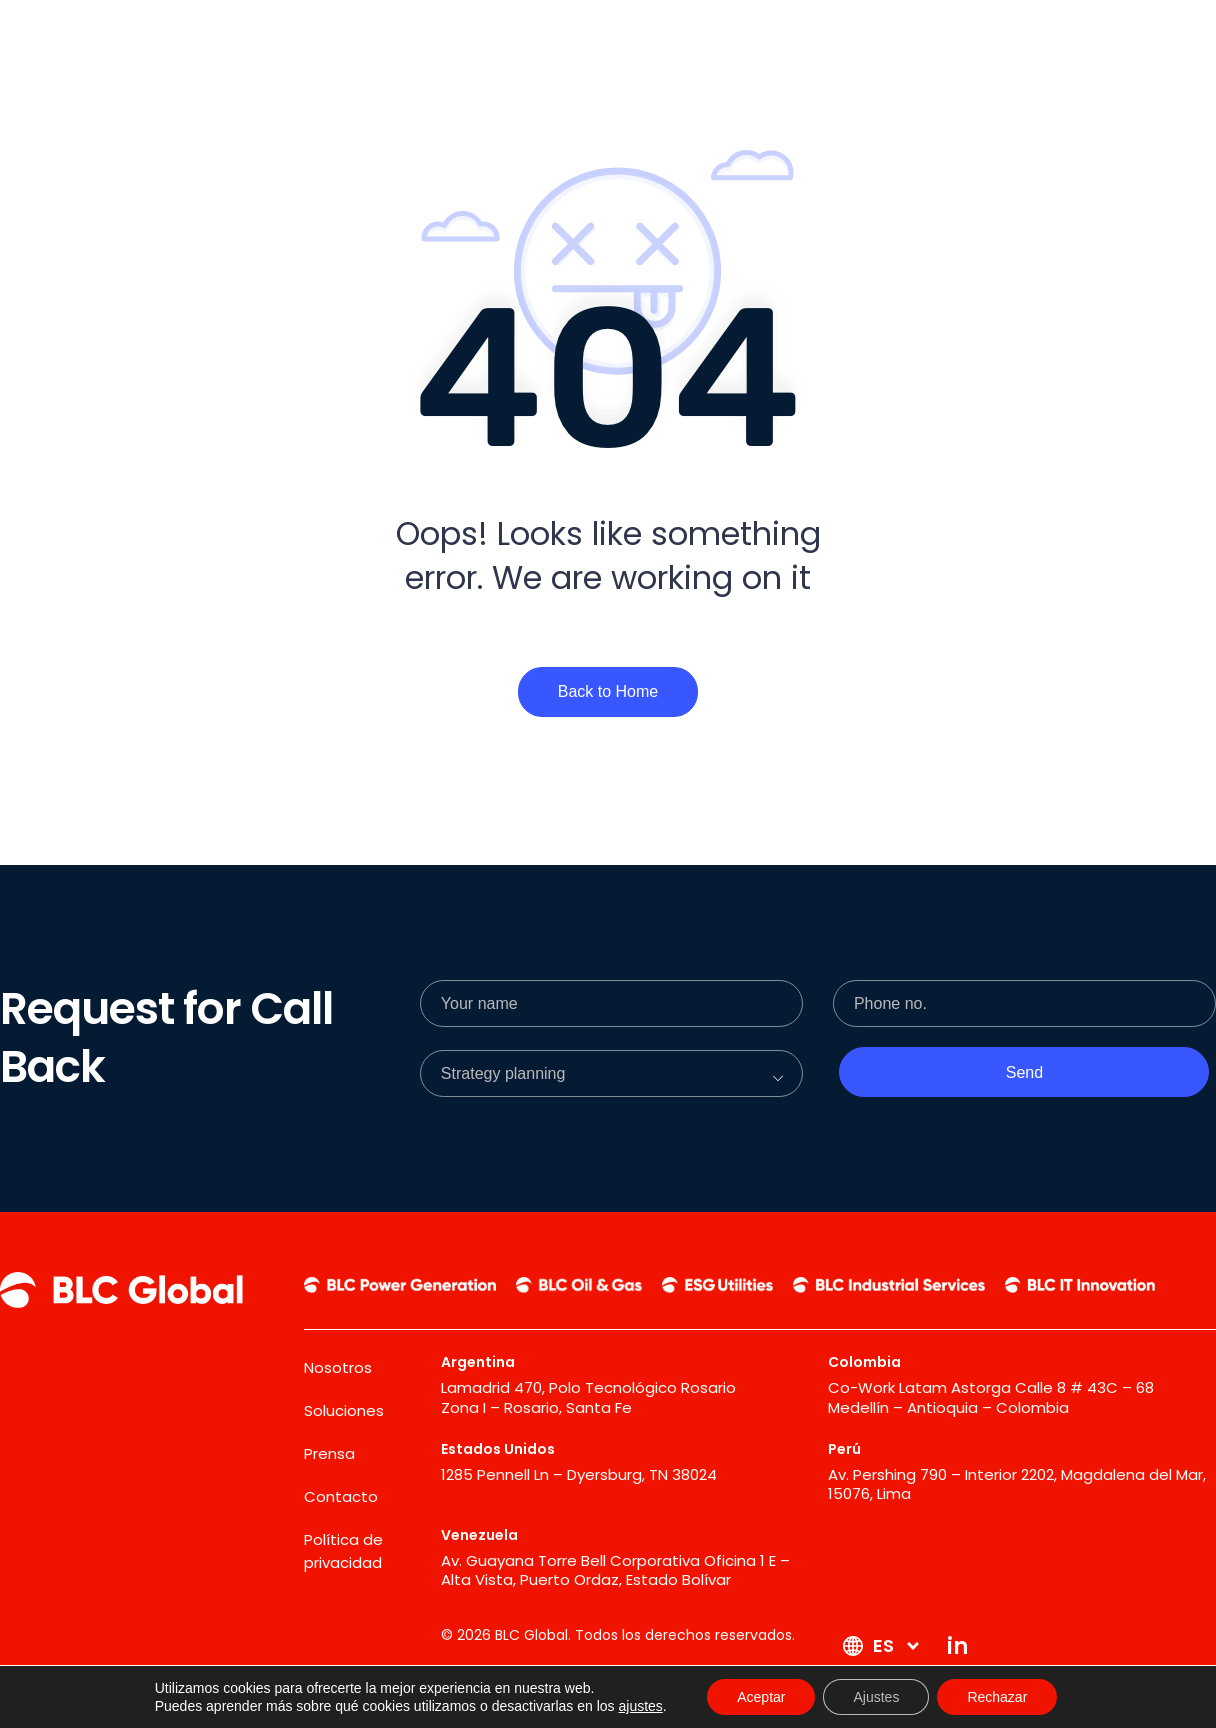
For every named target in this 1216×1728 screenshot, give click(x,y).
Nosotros (338, 1367)
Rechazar (997, 1697)
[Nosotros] (670, 37)
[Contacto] (972, 37)
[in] (1154, 39)
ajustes (641, 1706)
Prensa (329, 1453)
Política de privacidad (343, 1551)
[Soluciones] (777, 37)
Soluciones (344, 1410)
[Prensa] (876, 37)
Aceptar (761, 1697)
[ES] (1077, 38)
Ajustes (876, 1697)
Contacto (341, 1496)
